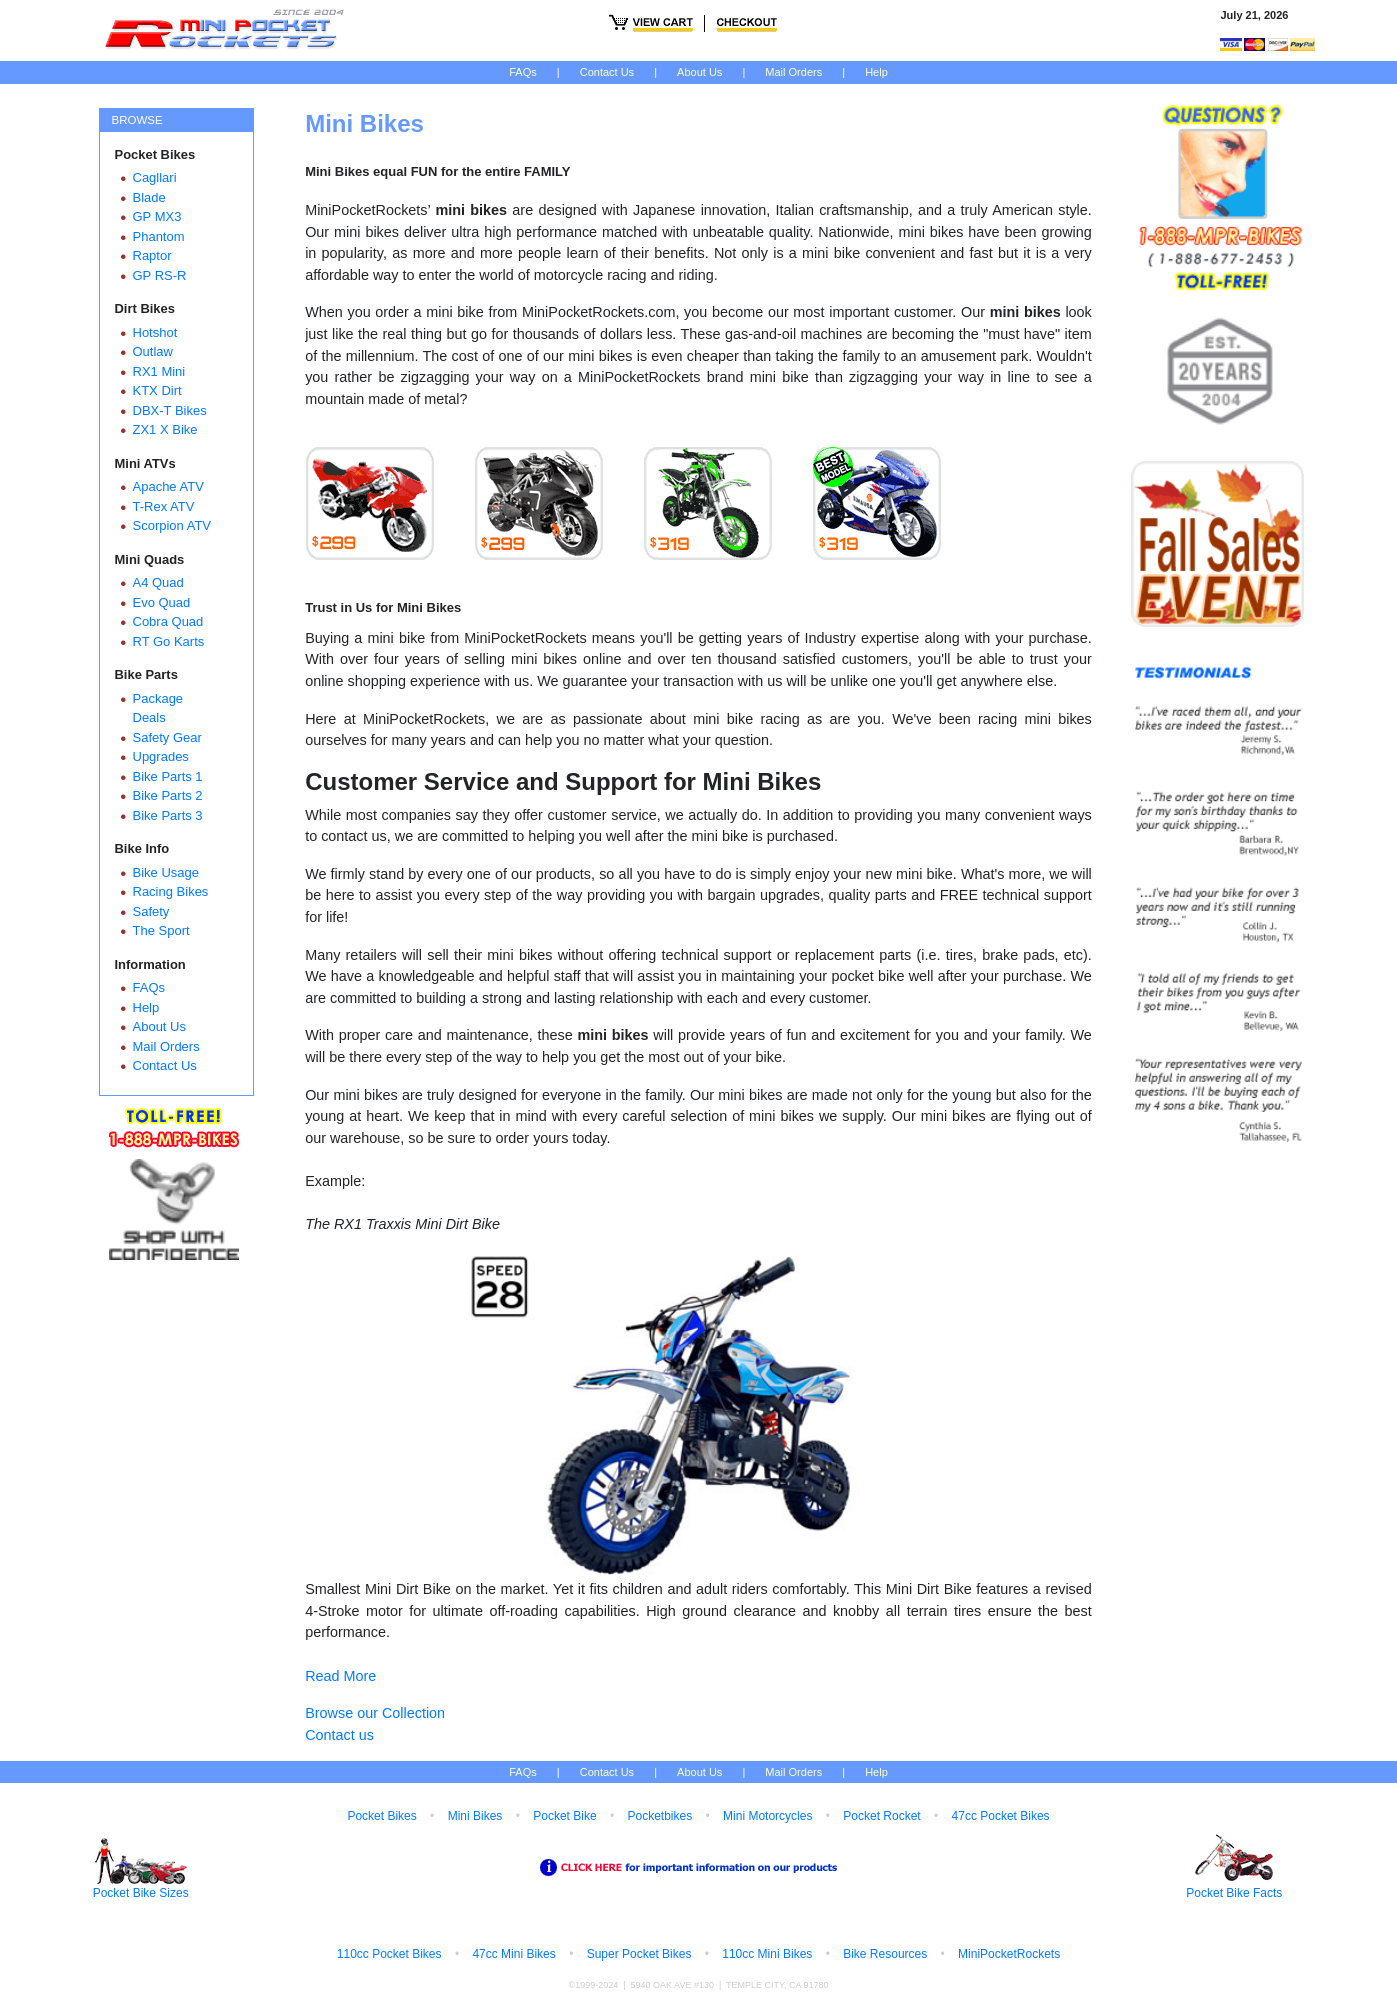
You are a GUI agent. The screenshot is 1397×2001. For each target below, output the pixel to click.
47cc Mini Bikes (513, 1954)
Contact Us (607, 72)
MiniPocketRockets (1009, 1954)
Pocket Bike (564, 1816)
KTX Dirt (157, 390)
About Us (699, 72)
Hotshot (155, 332)
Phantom (159, 236)
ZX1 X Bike (165, 429)
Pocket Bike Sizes (141, 1893)
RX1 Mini (159, 371)
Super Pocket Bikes (639, 1954)
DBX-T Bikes (170, 410)
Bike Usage (166, 872)
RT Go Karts (169, 641)
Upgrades (161, 756)
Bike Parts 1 (168, 776)
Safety (151, 911)
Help (876, 72)
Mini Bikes (475, 1816)
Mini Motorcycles (767, 1816)
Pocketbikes (659, 1816)
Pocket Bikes (381, 1816)
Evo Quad (162, 602)
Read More (340, 1676)
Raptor (152, 255)
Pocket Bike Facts (1234, 1893)
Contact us (339, 1735)
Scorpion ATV (172, 525)
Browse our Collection (375, 1713)
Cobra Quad (168, 621)
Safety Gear (167, 737)
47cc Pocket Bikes (1001, 1816)
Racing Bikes (171, 891)
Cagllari (155, 177)
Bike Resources (885, 1954)
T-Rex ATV (164, 506)
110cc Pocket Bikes (389, 1954)
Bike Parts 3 (168, 815)
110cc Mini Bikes (767, 1954)
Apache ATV (168, 486)
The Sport (161, 930)
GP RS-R (160, 275)
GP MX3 (157, 216)
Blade (149, 197)
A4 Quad (158, 582)
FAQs (523, 72)
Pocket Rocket (881, 1816)
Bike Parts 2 (168, 795)
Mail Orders (793, 72)
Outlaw (153, 351)
